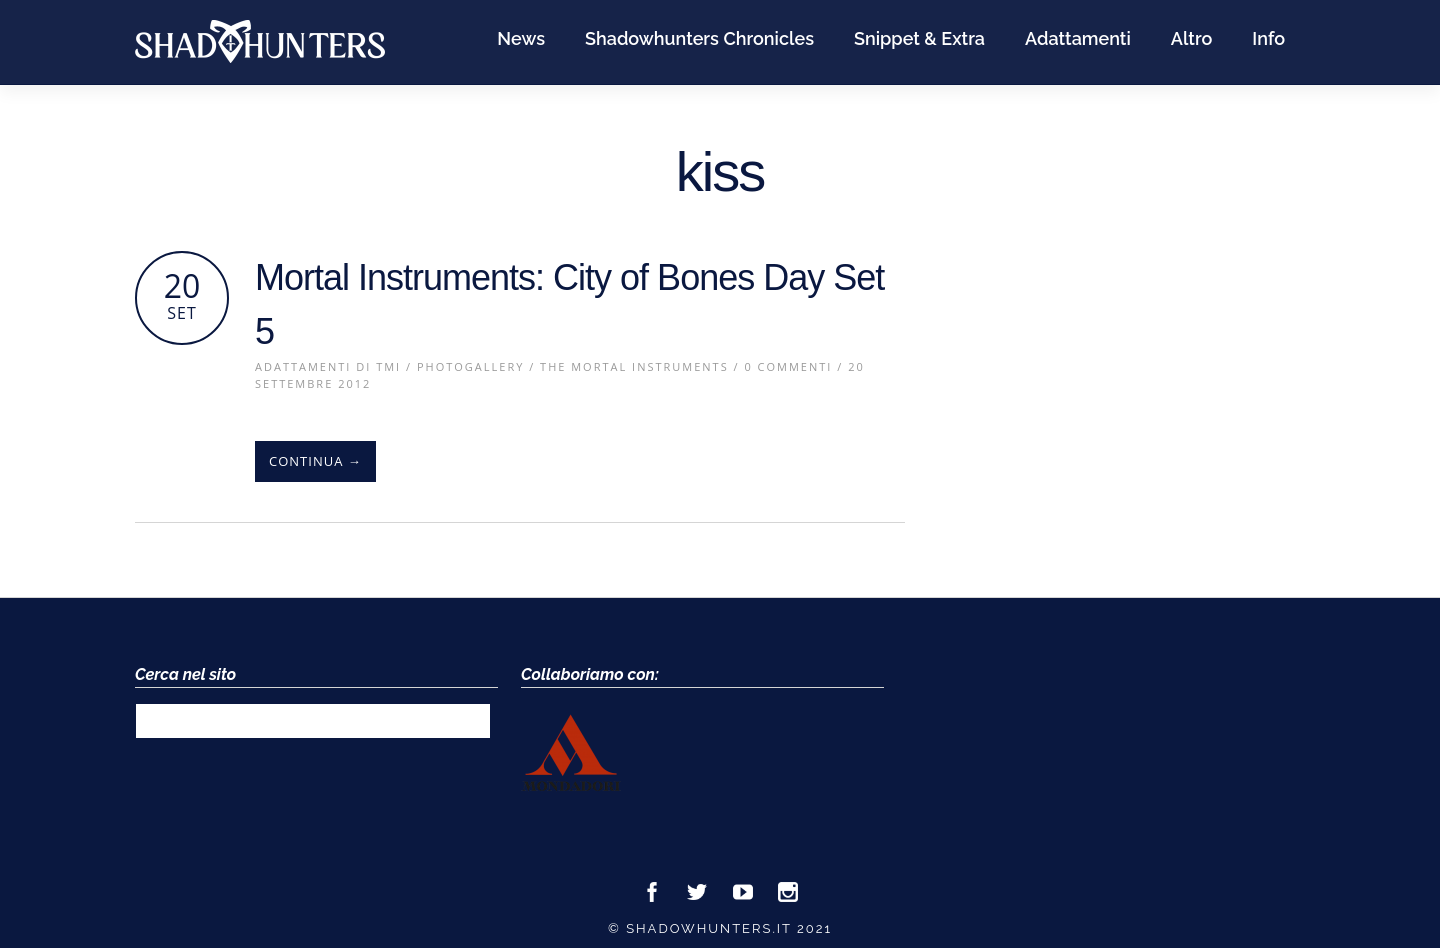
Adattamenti (1078, 38)
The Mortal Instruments (634, 366)
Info (1268, 38)
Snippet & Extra (919, 38)
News (521, 38)
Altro (1192, 38)
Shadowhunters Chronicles (699, 38)
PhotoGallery (470, 366)
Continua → (315, 461)
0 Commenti (788, 366)
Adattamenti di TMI (328, 366)
